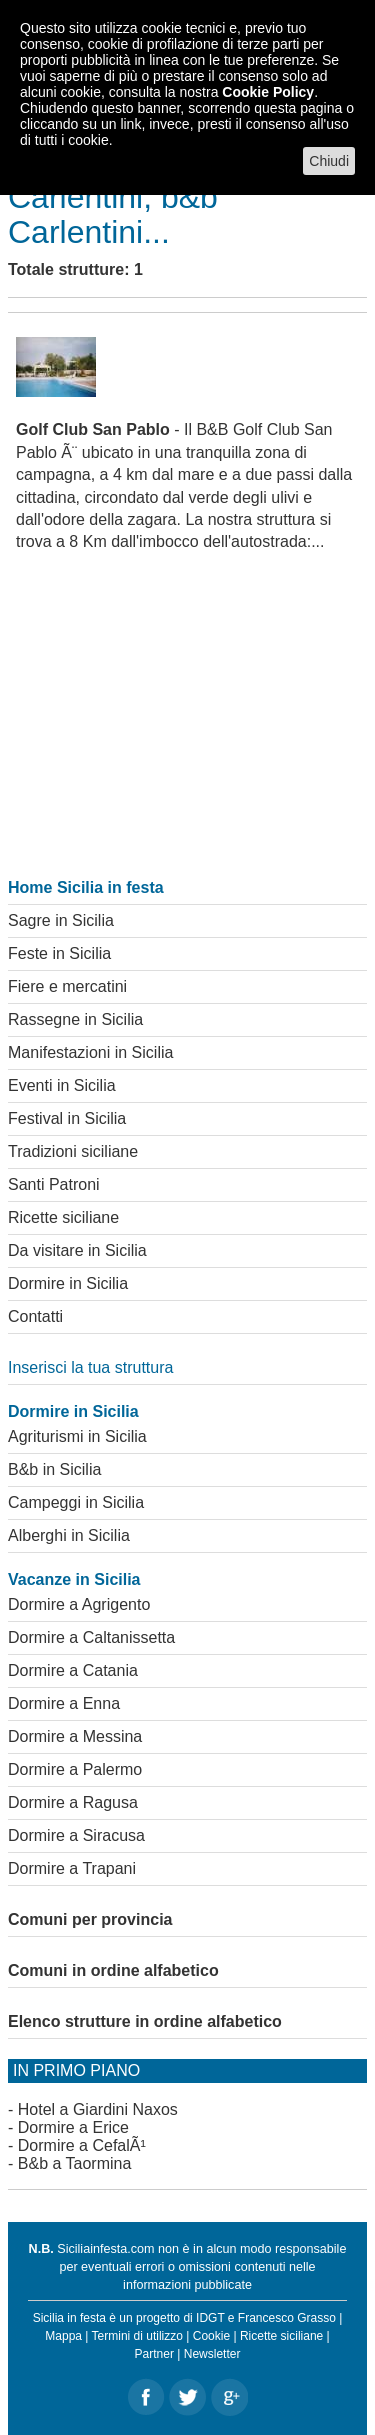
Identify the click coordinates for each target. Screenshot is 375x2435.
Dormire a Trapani (72, 1868)
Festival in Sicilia (67, 1118)
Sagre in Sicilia (61, 920)
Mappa (63, 2336)
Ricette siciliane (63, 1217)
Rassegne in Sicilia (75, 1019)
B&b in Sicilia (54, 1469)
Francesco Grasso (287, 2318)
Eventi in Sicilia (62, 1085)
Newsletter (212, 2354)
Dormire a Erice (73, 2127)
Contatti (35, 1316)
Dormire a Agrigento (79, 1604)
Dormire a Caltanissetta (91, 1637)
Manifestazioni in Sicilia (90, 1052)
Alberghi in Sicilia (69, 1535)
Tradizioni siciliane (73, 1151)
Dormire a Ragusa (73, 1802)
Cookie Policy (268, 92)
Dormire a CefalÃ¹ (82, 2145)
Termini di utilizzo (137, 2336)
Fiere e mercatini (67, 986)
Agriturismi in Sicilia (77, 1436)
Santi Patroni (54, 1184)
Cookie (211, 2336)
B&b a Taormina (75, 2163)
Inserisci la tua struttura (90, 1367)
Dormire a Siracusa (76, 1835)
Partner (154, 2354)
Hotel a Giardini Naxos (98, 2109)
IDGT (210, 2318)
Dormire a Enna (64, 1703)
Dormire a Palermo (75, 1769)
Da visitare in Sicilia (77, 1250)
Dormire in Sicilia (68, 1283)
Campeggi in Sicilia (76, 1502)
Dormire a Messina (75, 1736)
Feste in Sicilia (59, 953)
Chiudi (329, 161)
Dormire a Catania (73, 1670)
